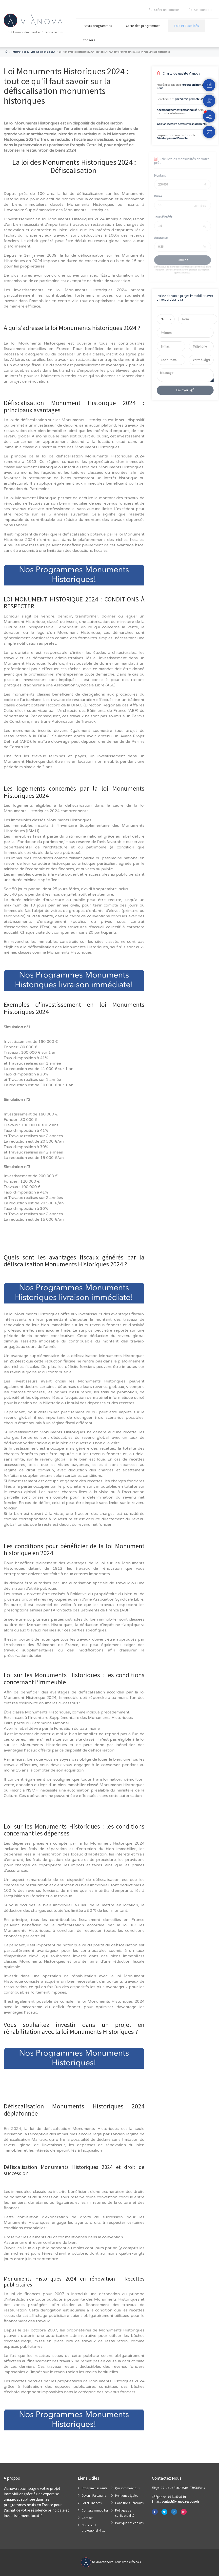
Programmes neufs (94, 2488)
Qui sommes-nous (127, 2488)
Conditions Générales (129, 2503)
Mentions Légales (126, 2496)
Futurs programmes (97, 25)
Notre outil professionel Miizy (93, 2528)
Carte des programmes (143, 25)
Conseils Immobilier (95, 2510)
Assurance (158, 238)
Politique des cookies (129, 2523)
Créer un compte (164, 9)
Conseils (89, 40)
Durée (155, 196)
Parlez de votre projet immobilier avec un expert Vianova (185, 297)
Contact (87, 2518)
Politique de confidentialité (124, 2513)
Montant (157, 175)
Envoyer (185, 390)
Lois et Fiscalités (186, 25)
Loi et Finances (91, 2503)
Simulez (180, 260)
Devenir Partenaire (94, 2496)
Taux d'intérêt (161, 217)
